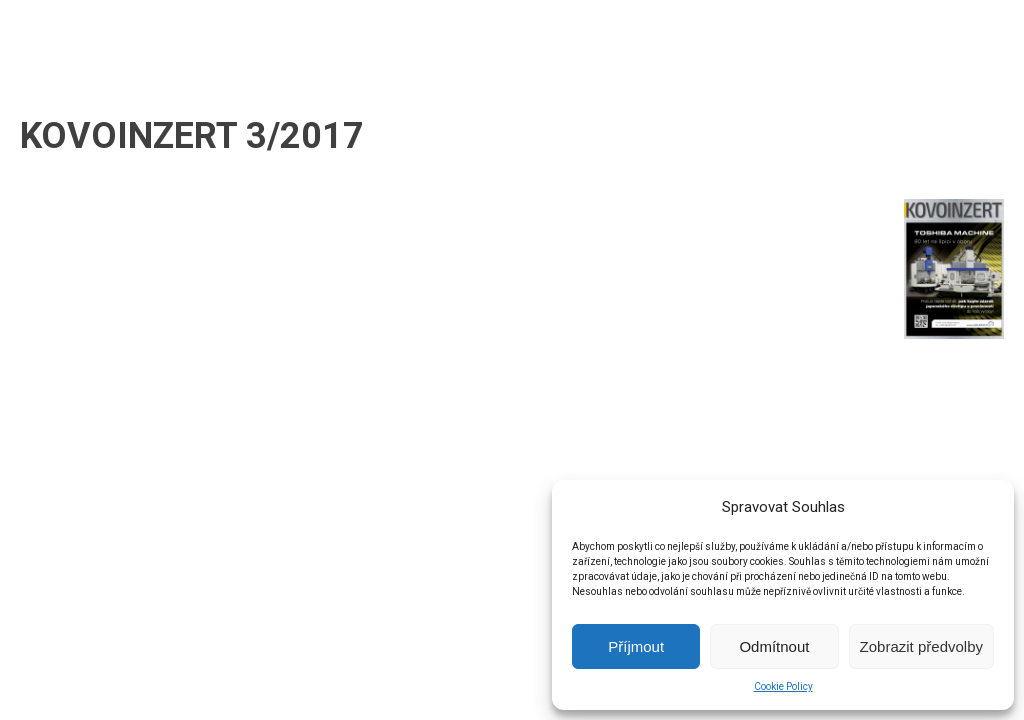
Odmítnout (774, 646)
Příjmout (636, 646)
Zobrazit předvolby (921, 646)
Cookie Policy (783, 686)
